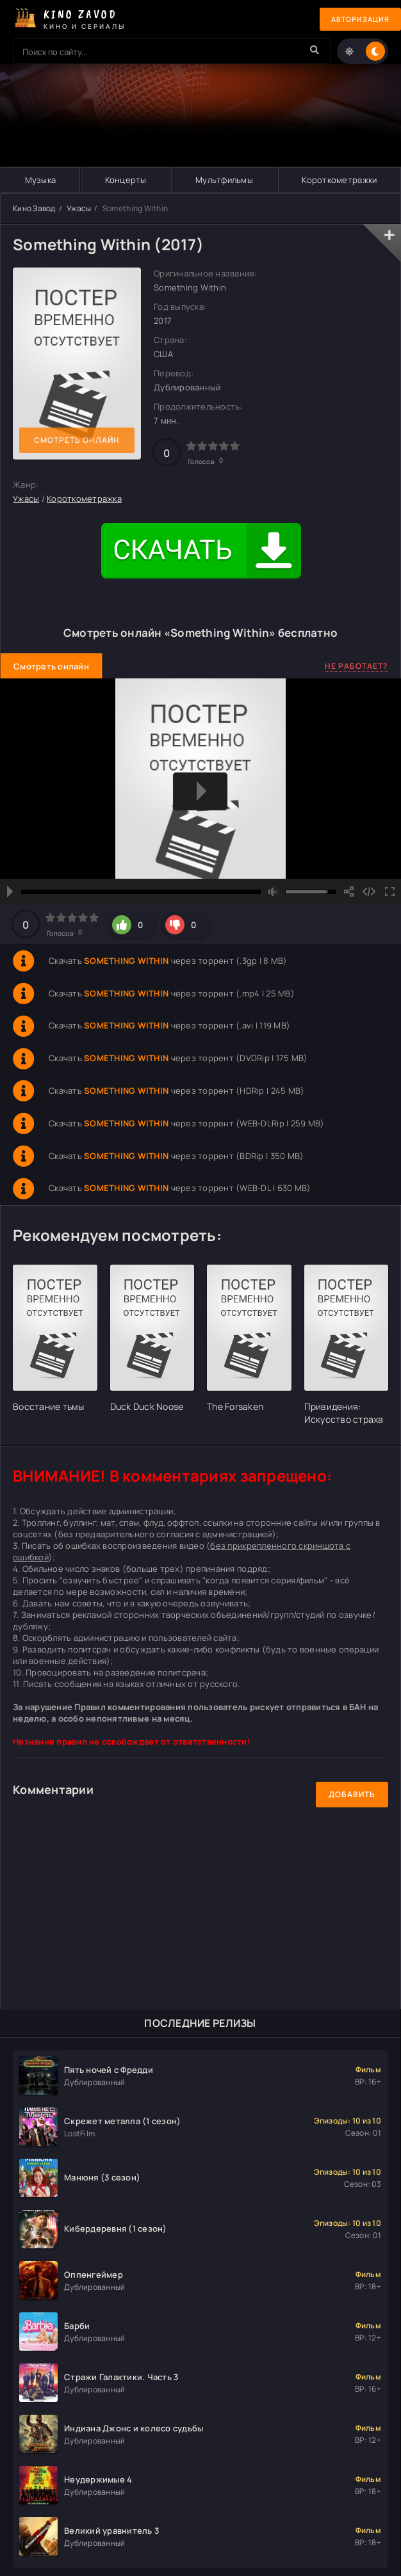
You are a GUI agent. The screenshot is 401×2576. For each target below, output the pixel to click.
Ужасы (79, 208)
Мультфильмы (224, 180)
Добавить (352, 1794)
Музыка (40, 180)
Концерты (125, 180)
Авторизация (356, 19)
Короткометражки (339, 180)
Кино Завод (34, 208)
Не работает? (356, 665)
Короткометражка (84, 499)
